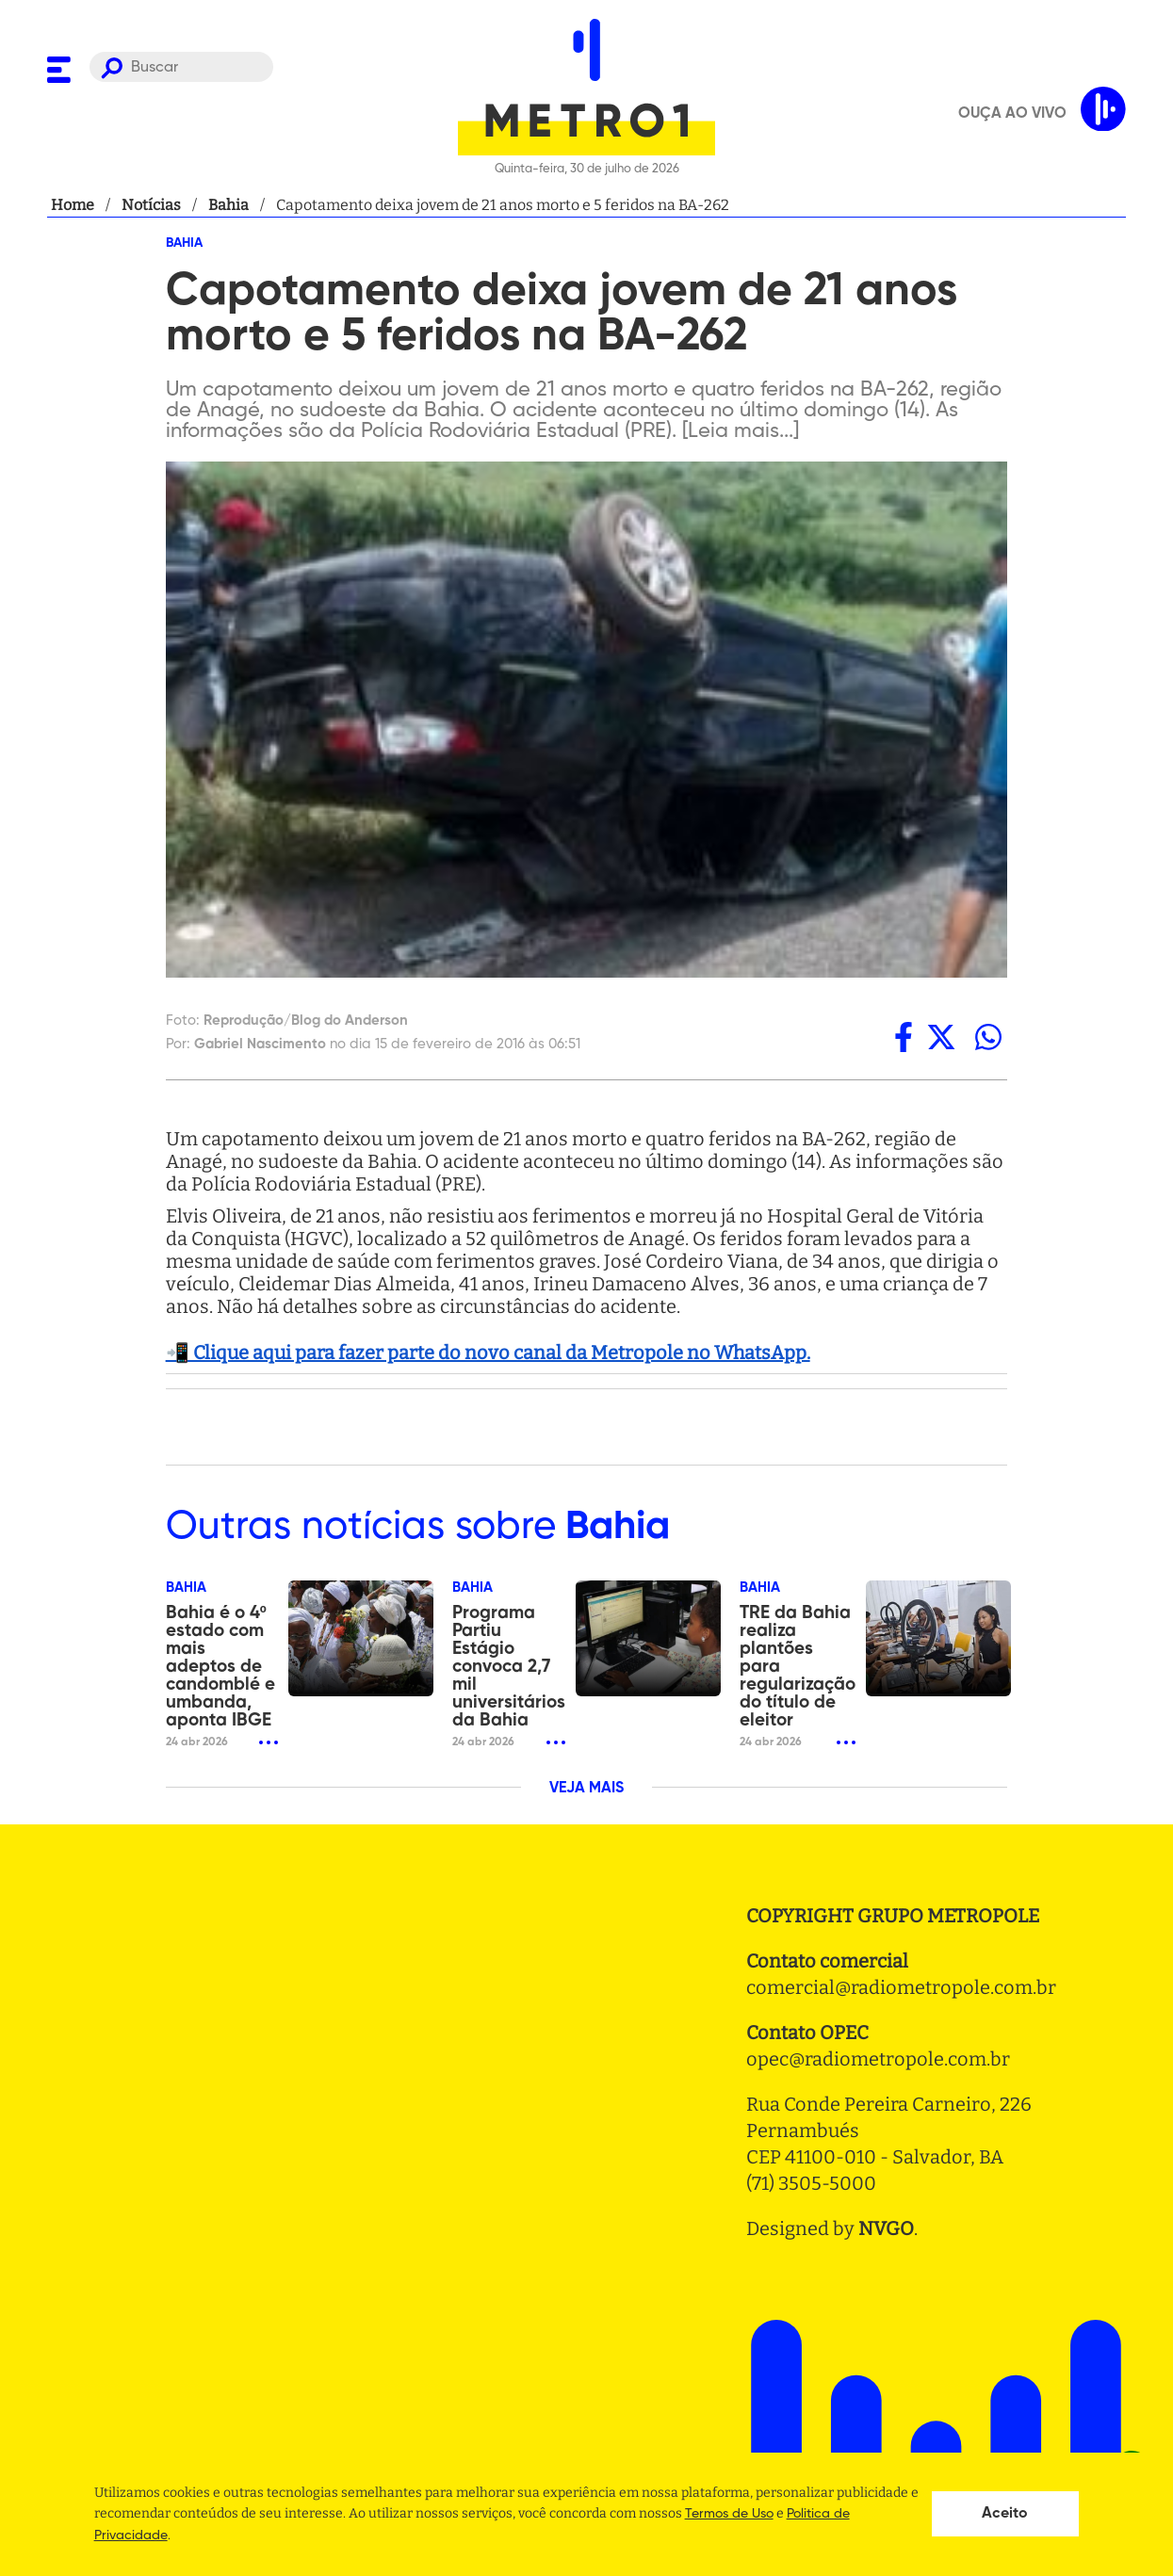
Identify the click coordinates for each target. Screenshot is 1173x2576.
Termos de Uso (729, 2513)
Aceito (1005, 2513)
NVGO (886, 2228)
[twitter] (941, 1037)
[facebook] (903, 1037)
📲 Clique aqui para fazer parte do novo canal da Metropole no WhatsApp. (488, 1352)
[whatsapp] (988, 1037)
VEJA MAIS (586, 1788)
